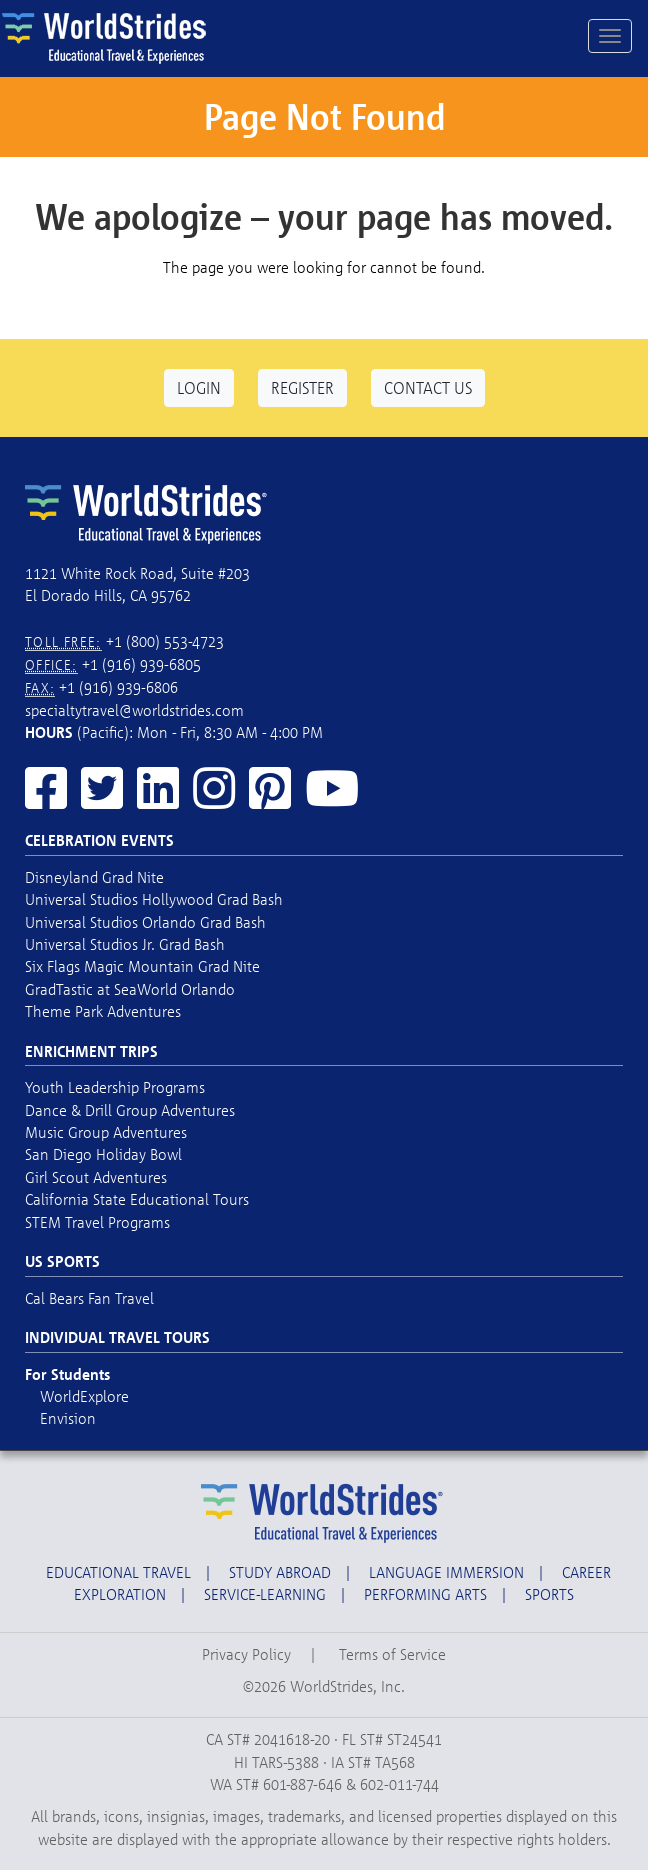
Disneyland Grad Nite (94, 877)
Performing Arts (425, 1594)
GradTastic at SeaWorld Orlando (130, 989)
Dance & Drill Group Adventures (130, 1110)
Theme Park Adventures (103, 1011)
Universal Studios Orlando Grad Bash (145, 922)
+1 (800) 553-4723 (165, 641)
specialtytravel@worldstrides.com (134, 710)
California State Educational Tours (137, 1199)
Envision (68, 1418)
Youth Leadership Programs (115, 1087)
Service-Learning (265, 1594)
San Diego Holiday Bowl (103, 1154)
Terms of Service (392, 1654)
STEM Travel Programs (97, 1222)
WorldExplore (84, 1396)
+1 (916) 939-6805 (141, 664)
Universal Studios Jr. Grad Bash (125, 944)
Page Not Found (324, 116)
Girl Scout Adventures (96, 1177)
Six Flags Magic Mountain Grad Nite (142, 966)
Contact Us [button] (428, 387)
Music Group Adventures (106, 1132)
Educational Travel (118, 1572)
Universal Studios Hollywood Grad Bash (154, 899)
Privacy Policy (246, 1654)
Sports (549, 1594)
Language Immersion (446, 1572)
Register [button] (302, 387)
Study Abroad (280, 1572)
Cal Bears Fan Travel (89, 1298)
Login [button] (199, 387)
